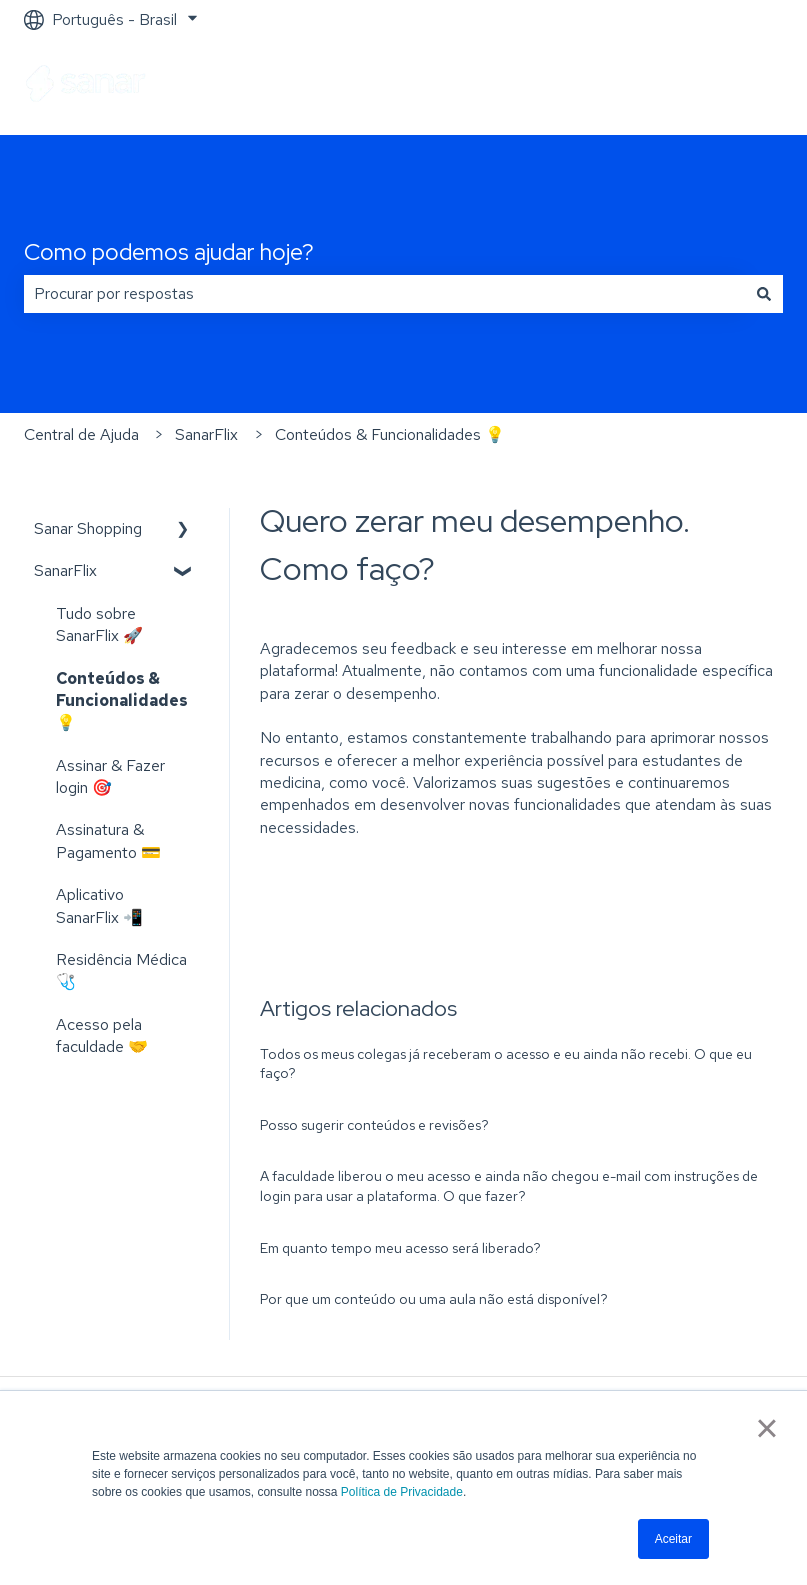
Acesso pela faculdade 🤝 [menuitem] (102, 1035)
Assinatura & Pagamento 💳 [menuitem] (108, 840)
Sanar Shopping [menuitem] (88, 528)
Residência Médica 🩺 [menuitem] (121, 970)
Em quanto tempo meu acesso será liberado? (400, 1248)
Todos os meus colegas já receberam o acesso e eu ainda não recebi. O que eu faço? (506, 1064)
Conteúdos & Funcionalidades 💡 (390, 434)
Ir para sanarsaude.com (683, 86)
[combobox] (384, 294)
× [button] (766, 1428)
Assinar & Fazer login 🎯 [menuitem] (110, 776)
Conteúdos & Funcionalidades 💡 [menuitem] (122, 701)
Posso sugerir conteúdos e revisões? (374, 1125)
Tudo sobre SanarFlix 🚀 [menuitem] (99, 624)
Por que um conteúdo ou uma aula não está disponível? (434, 1299)
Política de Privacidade (402, 1492)
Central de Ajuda (81, 434)
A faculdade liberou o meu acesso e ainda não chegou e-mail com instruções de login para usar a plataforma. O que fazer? (509, 1186)
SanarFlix (206, 434)
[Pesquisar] (764, 294)
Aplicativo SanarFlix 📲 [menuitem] (99, 905)
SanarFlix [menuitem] (65, 570)
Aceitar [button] (673, 1539)
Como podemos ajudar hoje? (169, 252)
